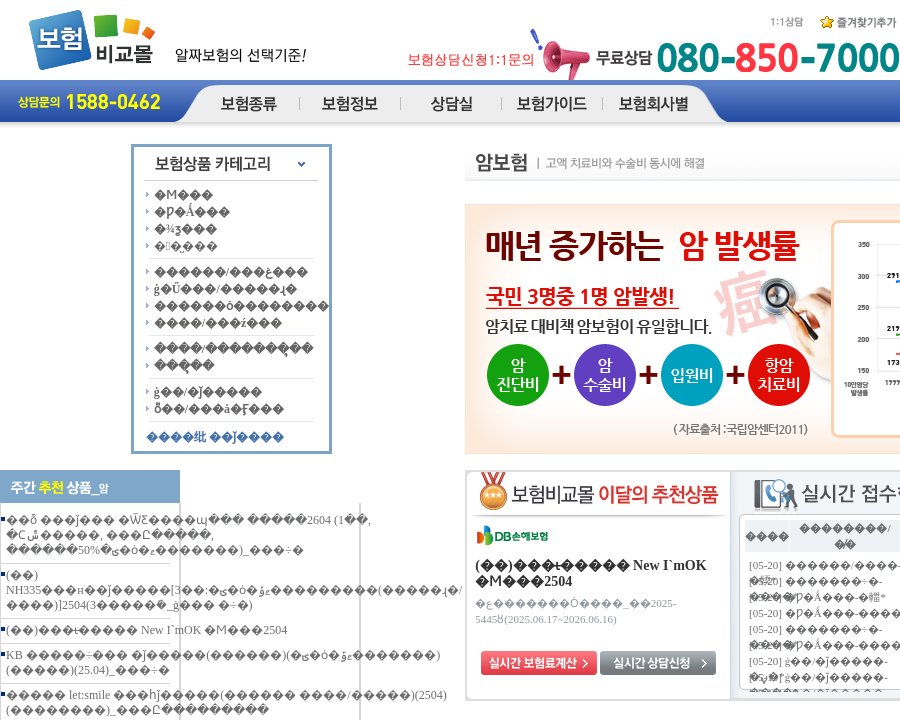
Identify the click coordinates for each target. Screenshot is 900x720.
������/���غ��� (231, 272)
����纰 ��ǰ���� (215, 437)
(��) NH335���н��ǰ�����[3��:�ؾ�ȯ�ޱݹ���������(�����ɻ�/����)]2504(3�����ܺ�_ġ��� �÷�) (234, 590)
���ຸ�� (184, 366)
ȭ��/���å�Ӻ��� (219, 409)
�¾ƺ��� (185, 229)
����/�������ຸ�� (233, 349)
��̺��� (186, 246)
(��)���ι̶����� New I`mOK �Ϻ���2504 (146, 630)
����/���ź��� (218, 323)
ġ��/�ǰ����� (208, 392)
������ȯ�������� (241, 306)
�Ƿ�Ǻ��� (192, 212)
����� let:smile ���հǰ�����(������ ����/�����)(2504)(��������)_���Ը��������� (226, 702)
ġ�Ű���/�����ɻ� (225, 289)
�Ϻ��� (183, 195)
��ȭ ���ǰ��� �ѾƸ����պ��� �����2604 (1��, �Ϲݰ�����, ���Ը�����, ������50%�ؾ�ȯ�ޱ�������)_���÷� (188, 535)
